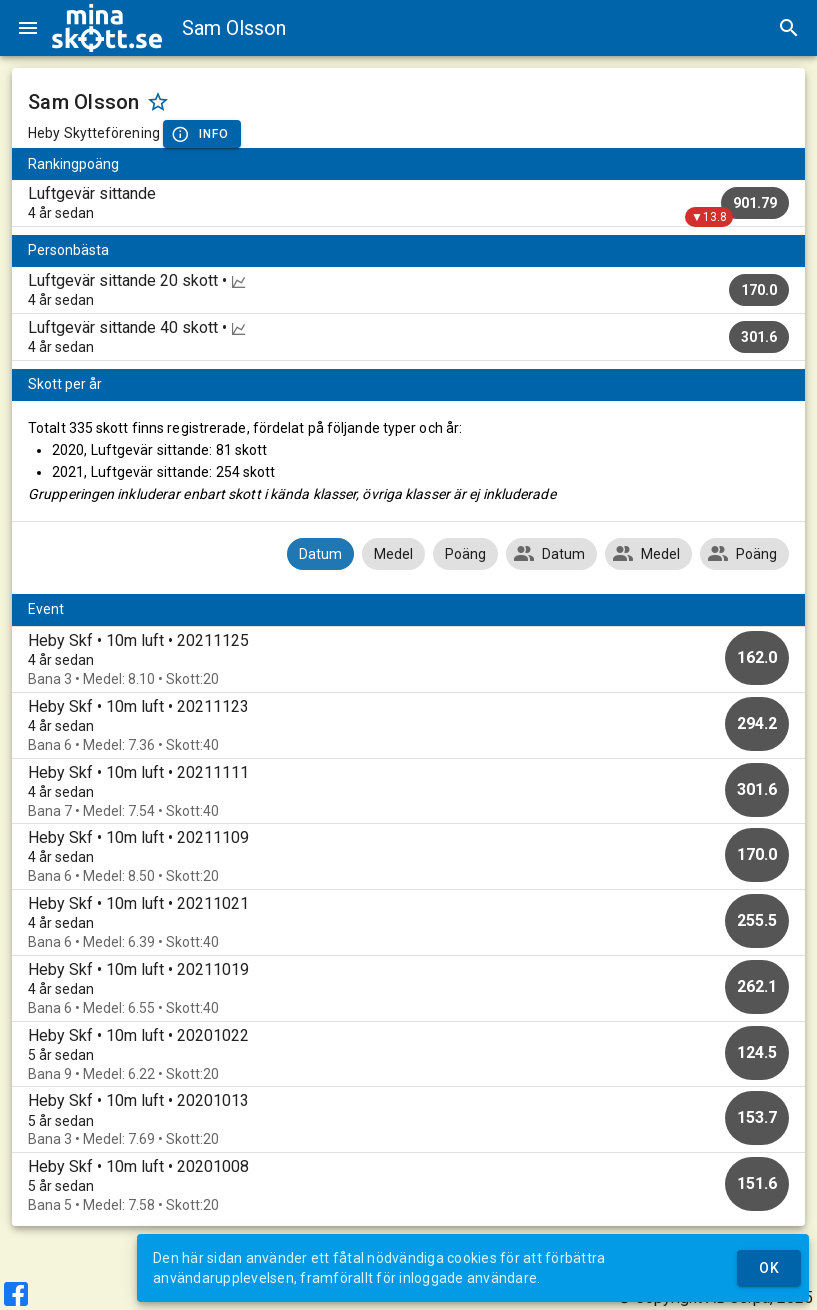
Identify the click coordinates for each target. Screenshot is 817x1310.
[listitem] (408, 203)
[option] (408, 659)
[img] (107, 28)
